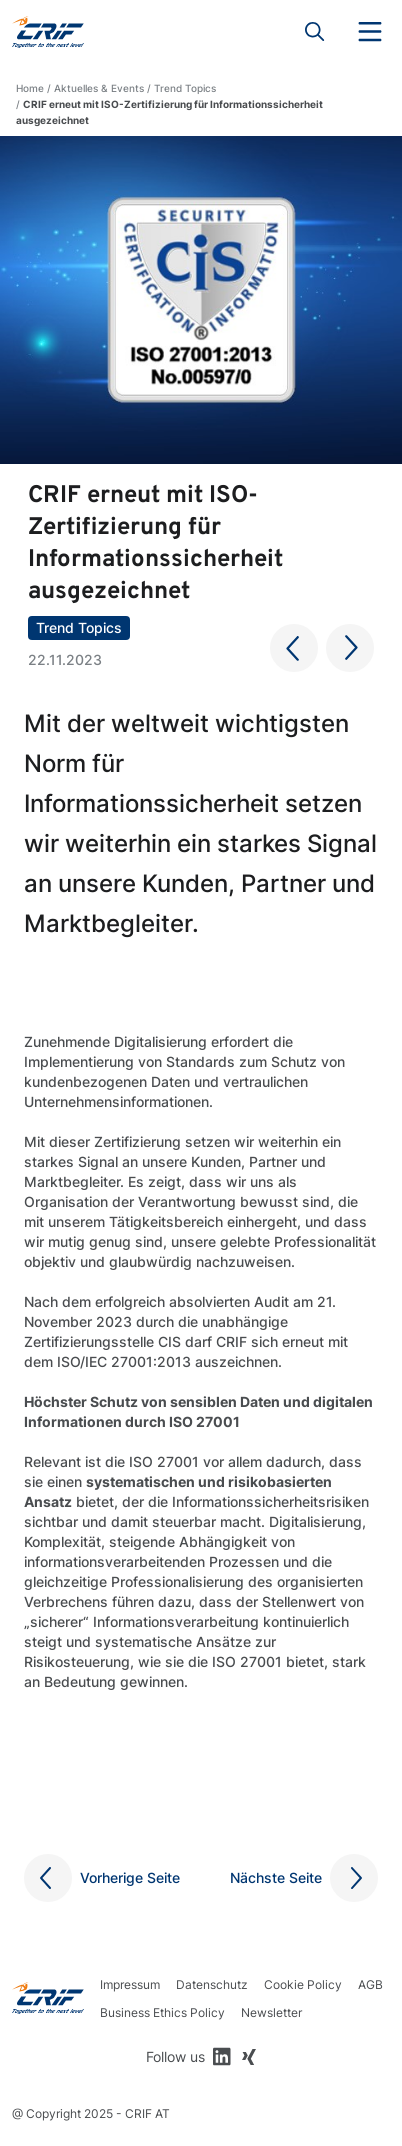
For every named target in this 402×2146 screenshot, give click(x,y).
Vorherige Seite (130, 1877)
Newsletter (271, 2012)
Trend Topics (185, 88)
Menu (370, 32)
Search (315, 32)
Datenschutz (212, 1984)
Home (30, 88)
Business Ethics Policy (162, 2012)
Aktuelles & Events (99, 88)
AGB (370, 1984)
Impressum (130, 1984)
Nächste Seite (276, 1877)
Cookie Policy (303, 1984)
